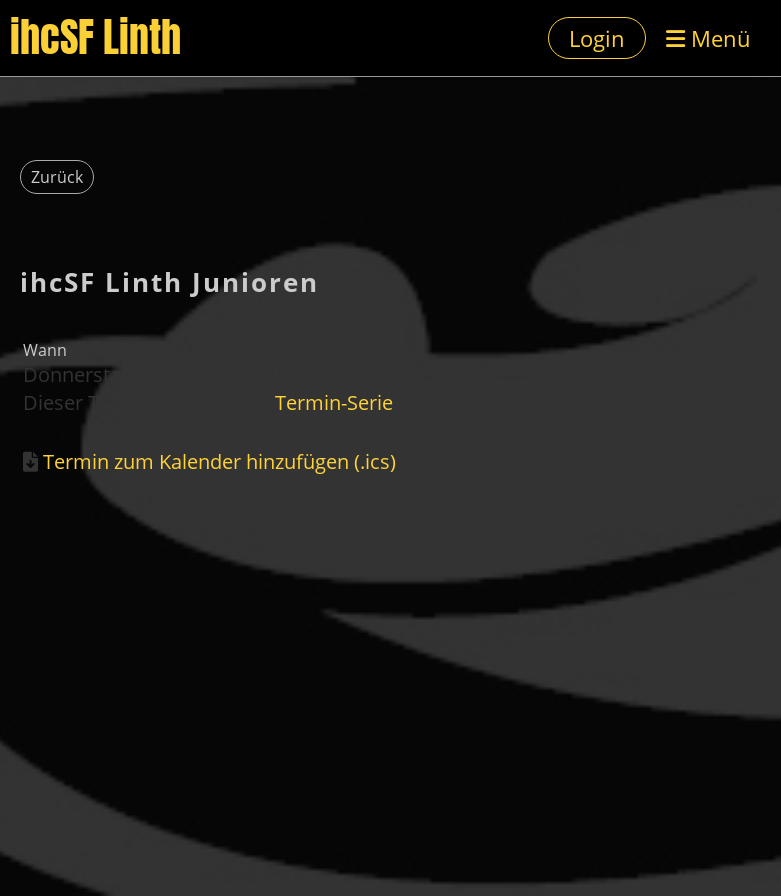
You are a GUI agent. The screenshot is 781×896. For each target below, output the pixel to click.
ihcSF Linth (95, 38)
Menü (708, 38)
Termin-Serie (334, 402)
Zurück (57, 177)
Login (597, 38)
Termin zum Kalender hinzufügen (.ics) (219, 461)
